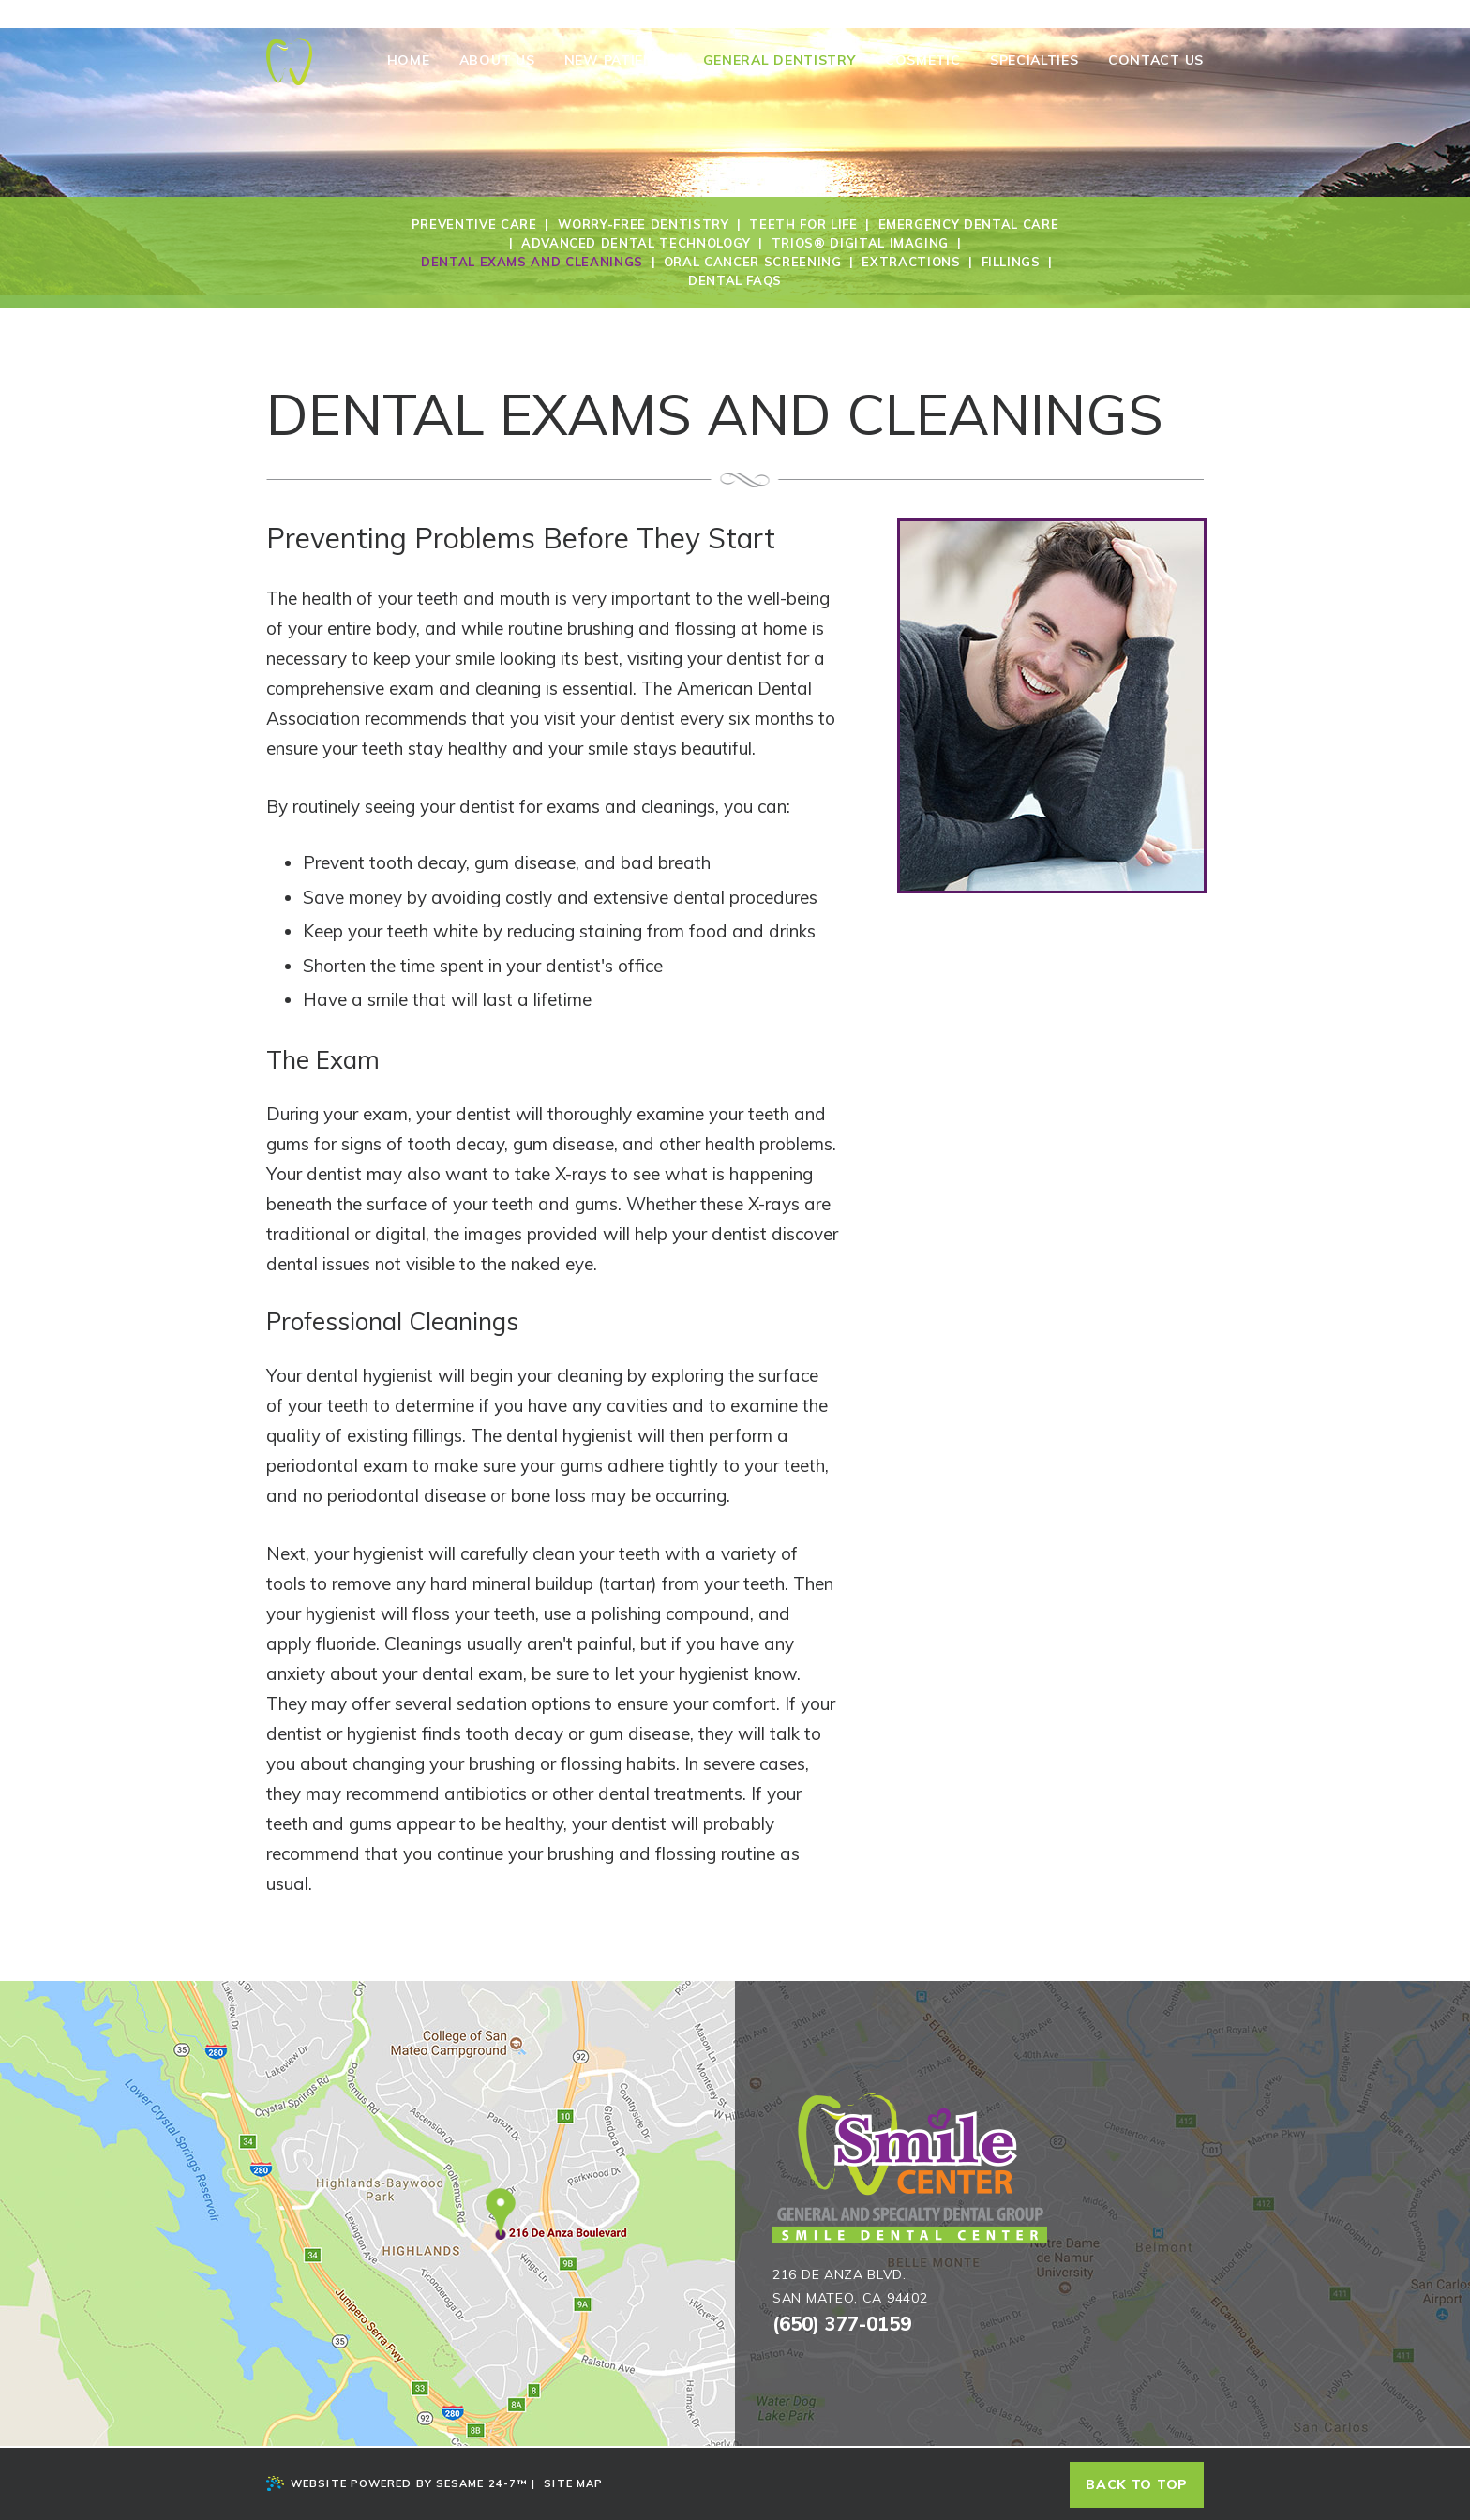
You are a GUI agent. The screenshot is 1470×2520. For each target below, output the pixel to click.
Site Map (573, 2483)
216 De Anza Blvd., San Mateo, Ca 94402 (527, 15)
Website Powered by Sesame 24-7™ (396, 2483)
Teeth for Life (803, 224)
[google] (1131, 12)
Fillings (1011, 261)
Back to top (1137, 2484)
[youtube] (1174, 12)
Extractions (911, 261)
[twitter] (1195, 12)
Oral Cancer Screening (753, 261)
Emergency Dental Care (968, 224)
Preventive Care (474, 224)
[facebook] (1110, 12)
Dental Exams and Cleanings (532, 261)
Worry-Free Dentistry (643, 224)
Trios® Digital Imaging (860, 242)
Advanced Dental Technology (636, 242)
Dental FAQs (735, 280)
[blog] (1154, 12)
